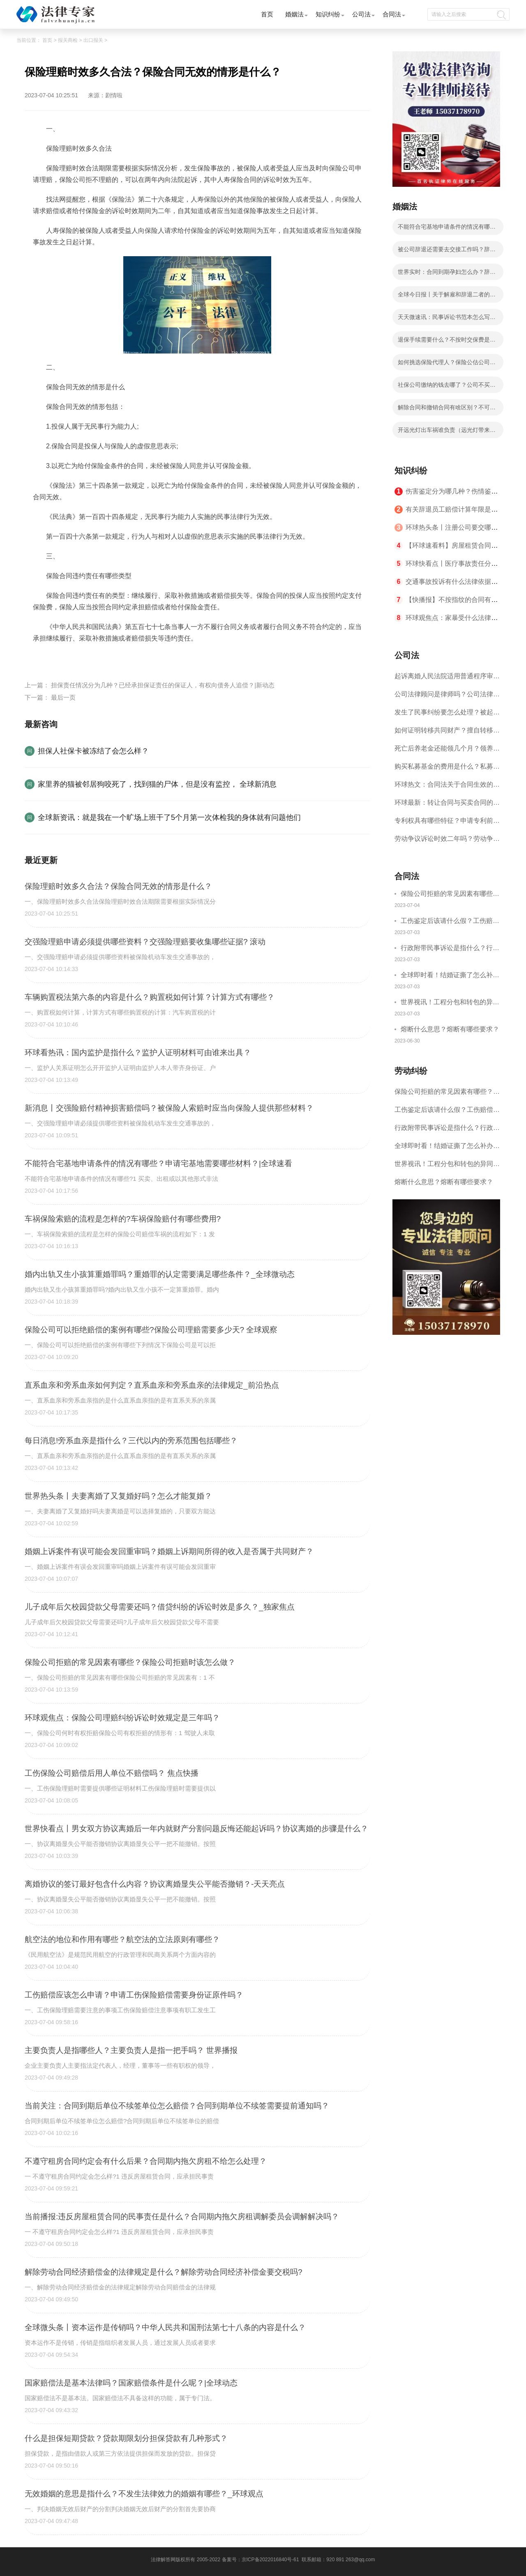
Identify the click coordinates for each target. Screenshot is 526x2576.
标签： (43, 657)
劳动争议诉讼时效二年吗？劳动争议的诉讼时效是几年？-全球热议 (447, 841)
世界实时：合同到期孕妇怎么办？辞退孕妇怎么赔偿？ (447, 274)
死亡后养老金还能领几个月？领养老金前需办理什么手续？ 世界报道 (447, 751)
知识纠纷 (328, 14)
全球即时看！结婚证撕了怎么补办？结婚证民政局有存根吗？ (447, 976)
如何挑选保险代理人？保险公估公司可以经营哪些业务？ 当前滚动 (447, 364)
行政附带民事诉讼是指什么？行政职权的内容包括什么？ (450, 949)
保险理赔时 (151, 657)
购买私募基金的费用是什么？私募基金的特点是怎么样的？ (447, 769)
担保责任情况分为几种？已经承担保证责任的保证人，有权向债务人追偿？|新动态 (163, 685)
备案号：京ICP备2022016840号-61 (260, 2559)
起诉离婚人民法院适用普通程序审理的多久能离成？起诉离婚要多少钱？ (447, 679)
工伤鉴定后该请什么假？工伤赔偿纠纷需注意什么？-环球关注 (450, 922)
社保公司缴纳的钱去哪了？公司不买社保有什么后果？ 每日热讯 (447, 387)
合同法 (392, 14)
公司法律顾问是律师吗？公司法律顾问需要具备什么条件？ (447, 697)
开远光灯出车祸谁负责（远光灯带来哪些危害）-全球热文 (447, 432)
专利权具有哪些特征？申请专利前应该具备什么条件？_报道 (447, 823)
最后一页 (63, 697)
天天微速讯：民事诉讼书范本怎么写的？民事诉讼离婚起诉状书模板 (444, 319)
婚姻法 (294, 14)
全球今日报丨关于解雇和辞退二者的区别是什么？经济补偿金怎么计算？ (447, 297)
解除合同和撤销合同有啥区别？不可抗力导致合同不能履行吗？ (447, 410)
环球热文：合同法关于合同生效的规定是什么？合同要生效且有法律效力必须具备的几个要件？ (447, 787)
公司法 (361, 14)
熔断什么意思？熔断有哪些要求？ (450, 1029)
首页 (267, 14)
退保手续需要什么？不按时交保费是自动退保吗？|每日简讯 (447, 342)
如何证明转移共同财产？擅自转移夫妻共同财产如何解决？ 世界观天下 (447, 733)
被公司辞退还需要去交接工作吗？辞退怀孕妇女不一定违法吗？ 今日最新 (447, 251)
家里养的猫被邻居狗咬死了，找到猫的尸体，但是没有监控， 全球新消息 (157, 784)
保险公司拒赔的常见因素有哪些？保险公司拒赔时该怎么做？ (450, 895)
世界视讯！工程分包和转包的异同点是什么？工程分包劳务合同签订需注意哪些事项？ (450, 1003)
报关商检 (68, 40)
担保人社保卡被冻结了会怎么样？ (93, 751)
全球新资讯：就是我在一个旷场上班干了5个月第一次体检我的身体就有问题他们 (169, 817)
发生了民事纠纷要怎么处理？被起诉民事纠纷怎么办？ (447, 715)
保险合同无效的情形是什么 (93, 657)
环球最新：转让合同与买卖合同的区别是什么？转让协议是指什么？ (447, 805)
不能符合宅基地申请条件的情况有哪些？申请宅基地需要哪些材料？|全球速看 (447, 229)
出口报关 (93, 40)
